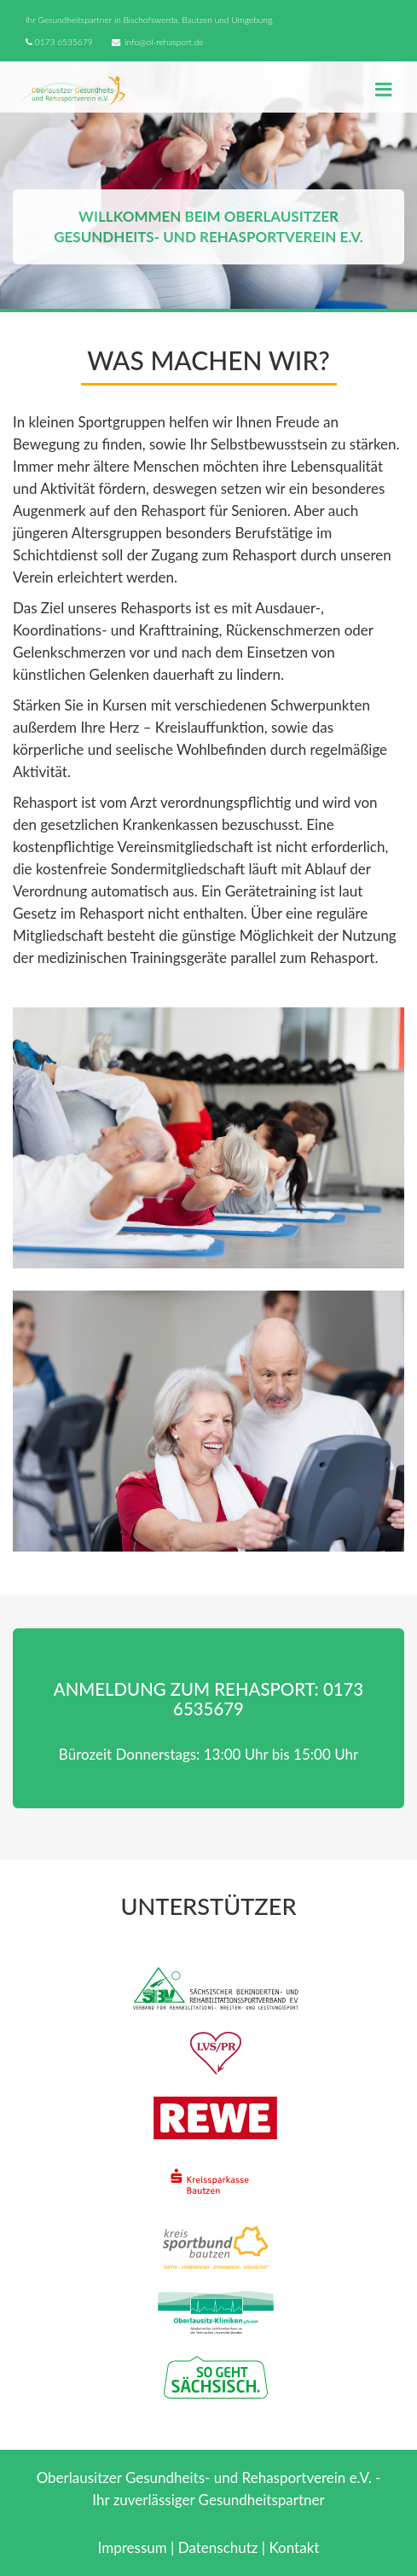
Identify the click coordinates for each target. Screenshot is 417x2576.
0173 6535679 (64, 42)
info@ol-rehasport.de (164, 42)
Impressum (132, 2547)
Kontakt (294, 2547)
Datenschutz (218, 2547)
